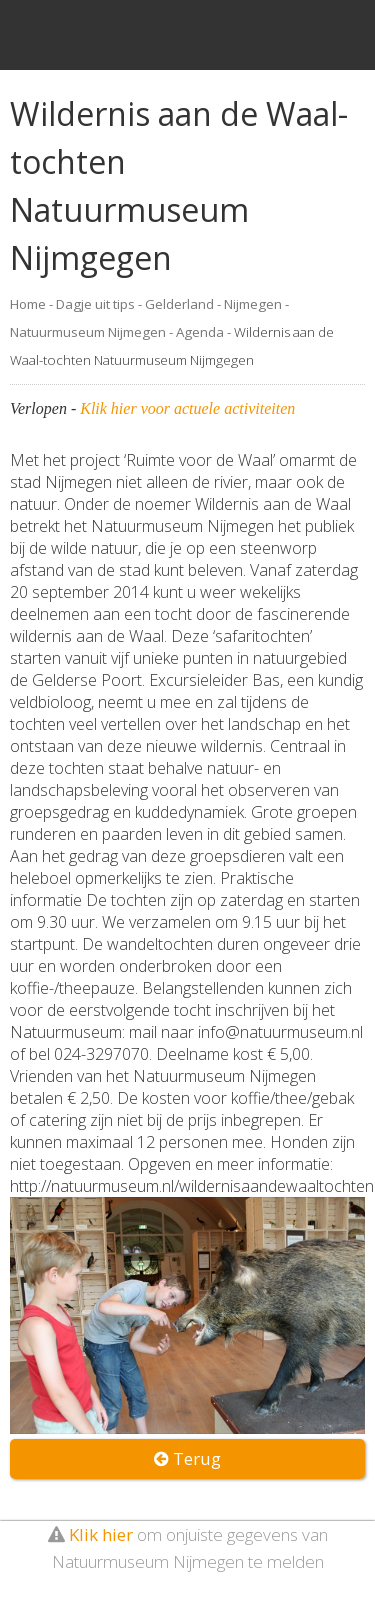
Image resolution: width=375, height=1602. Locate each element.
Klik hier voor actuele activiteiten (187, 408)
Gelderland (179, 304)
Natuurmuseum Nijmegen (88, 332)
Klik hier (101, 1534)
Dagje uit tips (95, 304)
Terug (187, 1458)
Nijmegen (253, 304)
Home (28, 304)
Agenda (200, 332)
